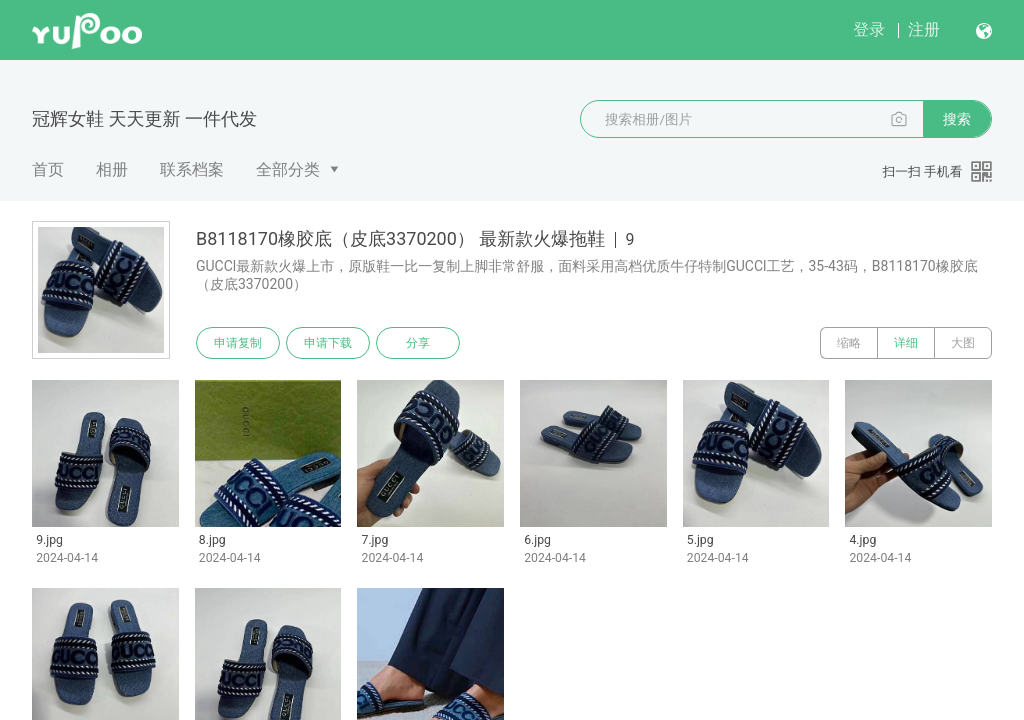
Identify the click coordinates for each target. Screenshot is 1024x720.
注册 (924, 29)
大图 (963, 343)
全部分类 (288, 169)
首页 (48, 169)
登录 (869, 29)
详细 (906, 343)
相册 (112, 169)
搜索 (957, 119)
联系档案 (192, 169)
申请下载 (328, 343)
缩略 (849, 343)
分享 (418, 343)
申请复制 (238, 343)
